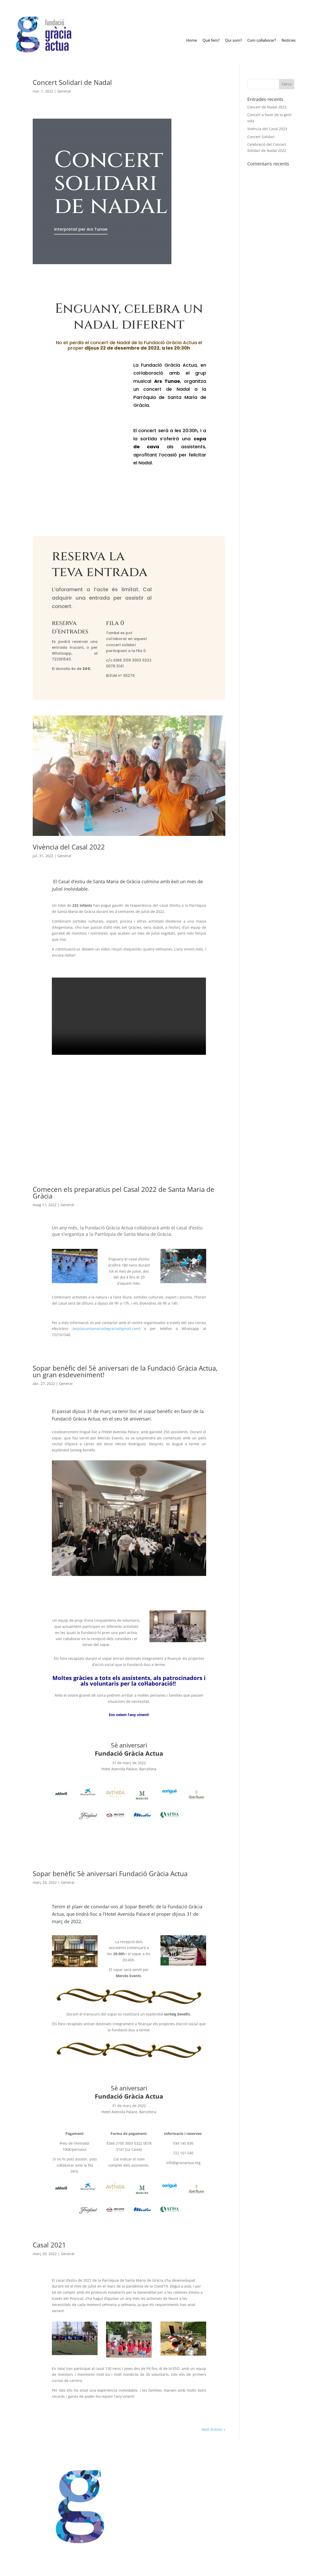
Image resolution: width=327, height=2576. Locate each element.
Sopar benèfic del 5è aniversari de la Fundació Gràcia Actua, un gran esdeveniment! (125, 1374)
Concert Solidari (261, 136)
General (64, 91)
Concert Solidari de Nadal (72, 82)
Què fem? (211, 40)
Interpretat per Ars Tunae (86, 230)
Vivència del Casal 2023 (267, 128)
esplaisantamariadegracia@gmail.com (106, 1330)
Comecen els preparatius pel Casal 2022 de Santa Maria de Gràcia (123, 1195)
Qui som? (233, 40)
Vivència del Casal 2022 (69, 849)
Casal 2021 (49, 2247)
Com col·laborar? (261, 40)
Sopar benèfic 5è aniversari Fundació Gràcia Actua (110, 1875)
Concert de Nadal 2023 (266, 107)
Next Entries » (213, 2431)
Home (191, 40)
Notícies (289, 40)
